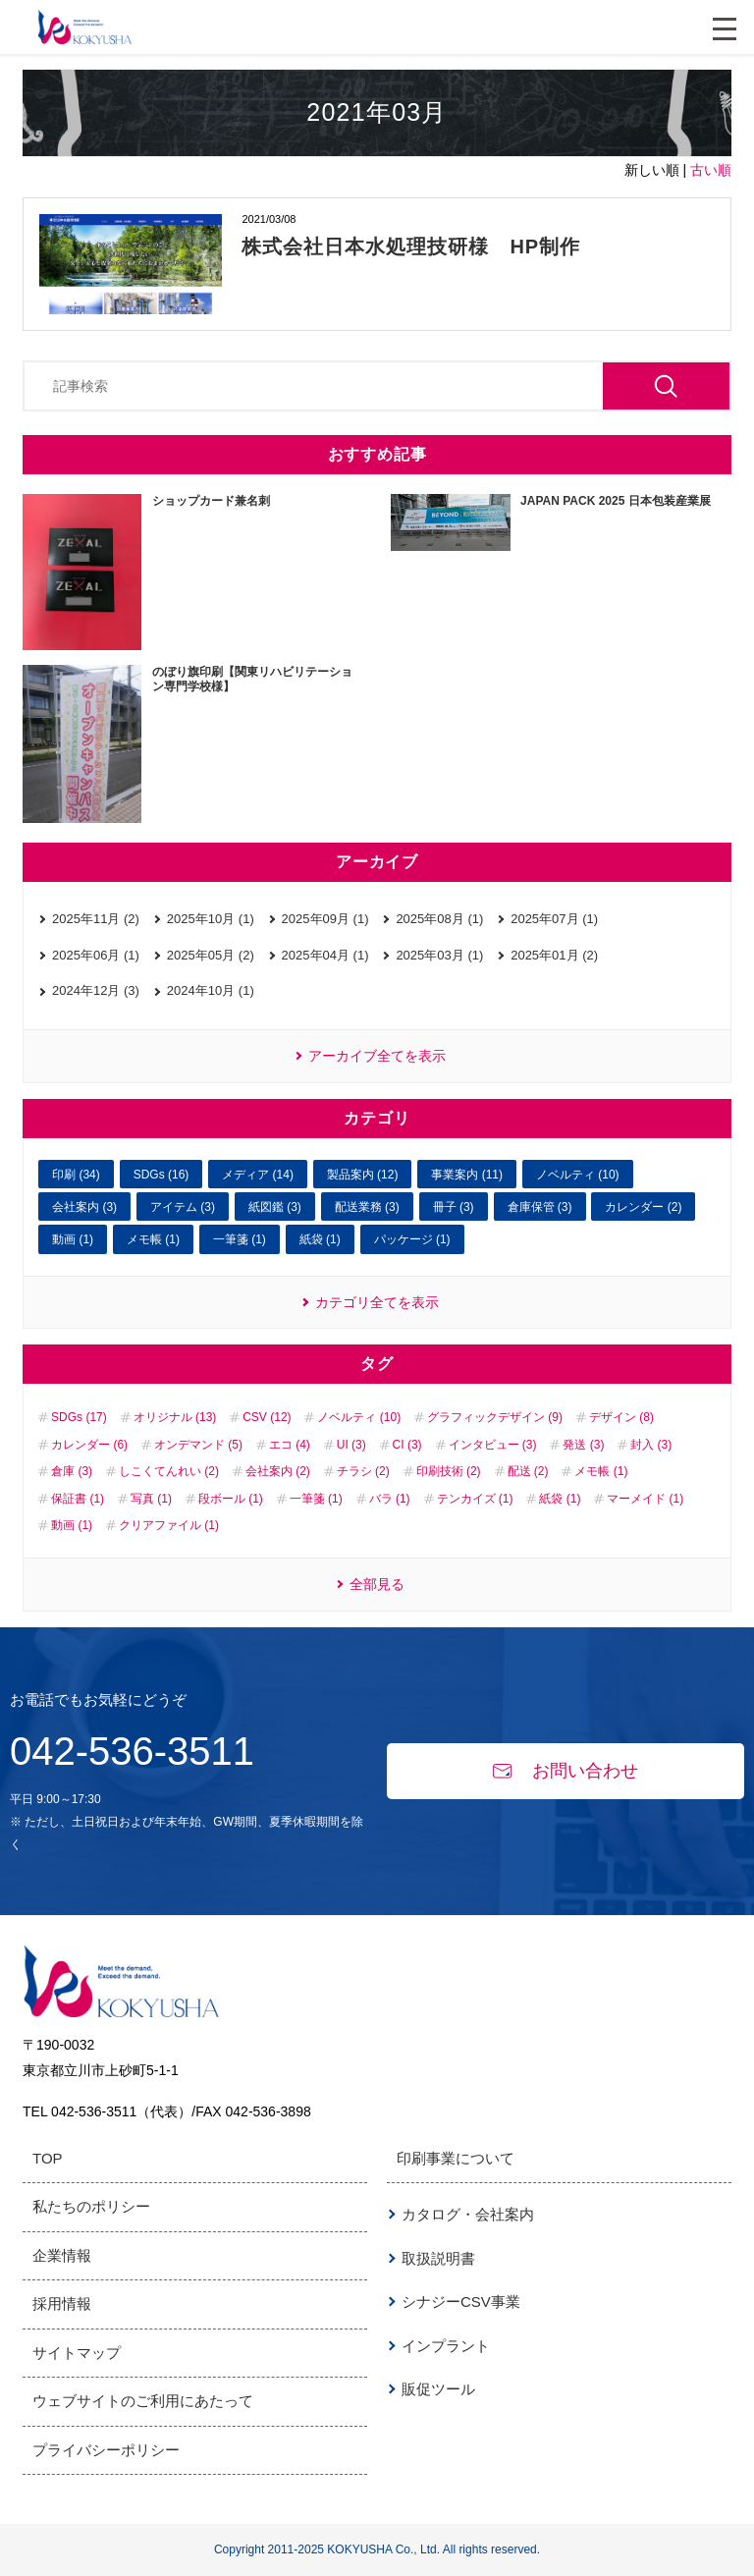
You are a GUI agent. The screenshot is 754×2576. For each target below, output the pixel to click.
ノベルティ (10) (577, 1174)
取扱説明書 (438, 2258)
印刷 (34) (76, 1174)
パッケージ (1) (412, 1239)
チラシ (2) (363, 1471)
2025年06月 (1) (95, 955)
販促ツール (438, 2389)
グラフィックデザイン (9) (495, 1417)
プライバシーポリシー (106, 2449)
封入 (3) (651, 1445)
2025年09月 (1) (325, 918)
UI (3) (351, 1445)
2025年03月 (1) (439, 955)
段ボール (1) (230, 1499)
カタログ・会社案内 (468, 2214)
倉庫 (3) (71, 1471)
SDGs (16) (161, 1174)
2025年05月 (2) (210, 955)
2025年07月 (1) (554, 918)
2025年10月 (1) (210, 918)
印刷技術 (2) (448, 1471)
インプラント (446, 2345)
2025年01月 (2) (554, 955)
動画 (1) (72, 1239)
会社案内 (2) (277, 1471)
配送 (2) (528, 1471)
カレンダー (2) (643, 1207)
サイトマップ (76, 2352)
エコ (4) (289, 1445)
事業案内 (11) (467, 1174)
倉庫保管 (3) (540, 1207)
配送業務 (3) (367, 1207)
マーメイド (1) (645, 1499)
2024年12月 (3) (95, 990)
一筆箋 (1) (239, 1239)
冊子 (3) (453, 1207)
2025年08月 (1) (439, 918)
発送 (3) (583, 1445)
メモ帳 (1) (153, 1239)
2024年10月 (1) (210, 990)
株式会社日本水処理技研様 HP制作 (411, 246)
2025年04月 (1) (325, 955)
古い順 (710, 170)
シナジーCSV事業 (461, 2301)
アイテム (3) (182, 1207)
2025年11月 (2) (95, 918)
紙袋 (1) (320, 1239)
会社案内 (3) (84, 1207)
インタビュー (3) (493, 1445)
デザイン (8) (621, 1417)
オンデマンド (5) (198, 1445)
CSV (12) (266, 1417)
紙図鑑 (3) (274, 1207)
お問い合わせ (565, 1771)
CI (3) (407, 1445)
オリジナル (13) (175, 1417)
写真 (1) (151, 1499)
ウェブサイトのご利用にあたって (142, 2400)
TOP (47, 2158)
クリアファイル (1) (169, 1525)
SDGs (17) (79, 1417)
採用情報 (61, 2303)
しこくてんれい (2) (169, 1471)
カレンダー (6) (89, 1445)
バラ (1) (389, 1499)
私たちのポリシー (91, 2206)
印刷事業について (455, 2158)
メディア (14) (258, 1174)
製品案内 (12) (363, 1174)
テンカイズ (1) (475, 1499)
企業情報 (61, 2255)
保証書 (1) (77, 1499)
